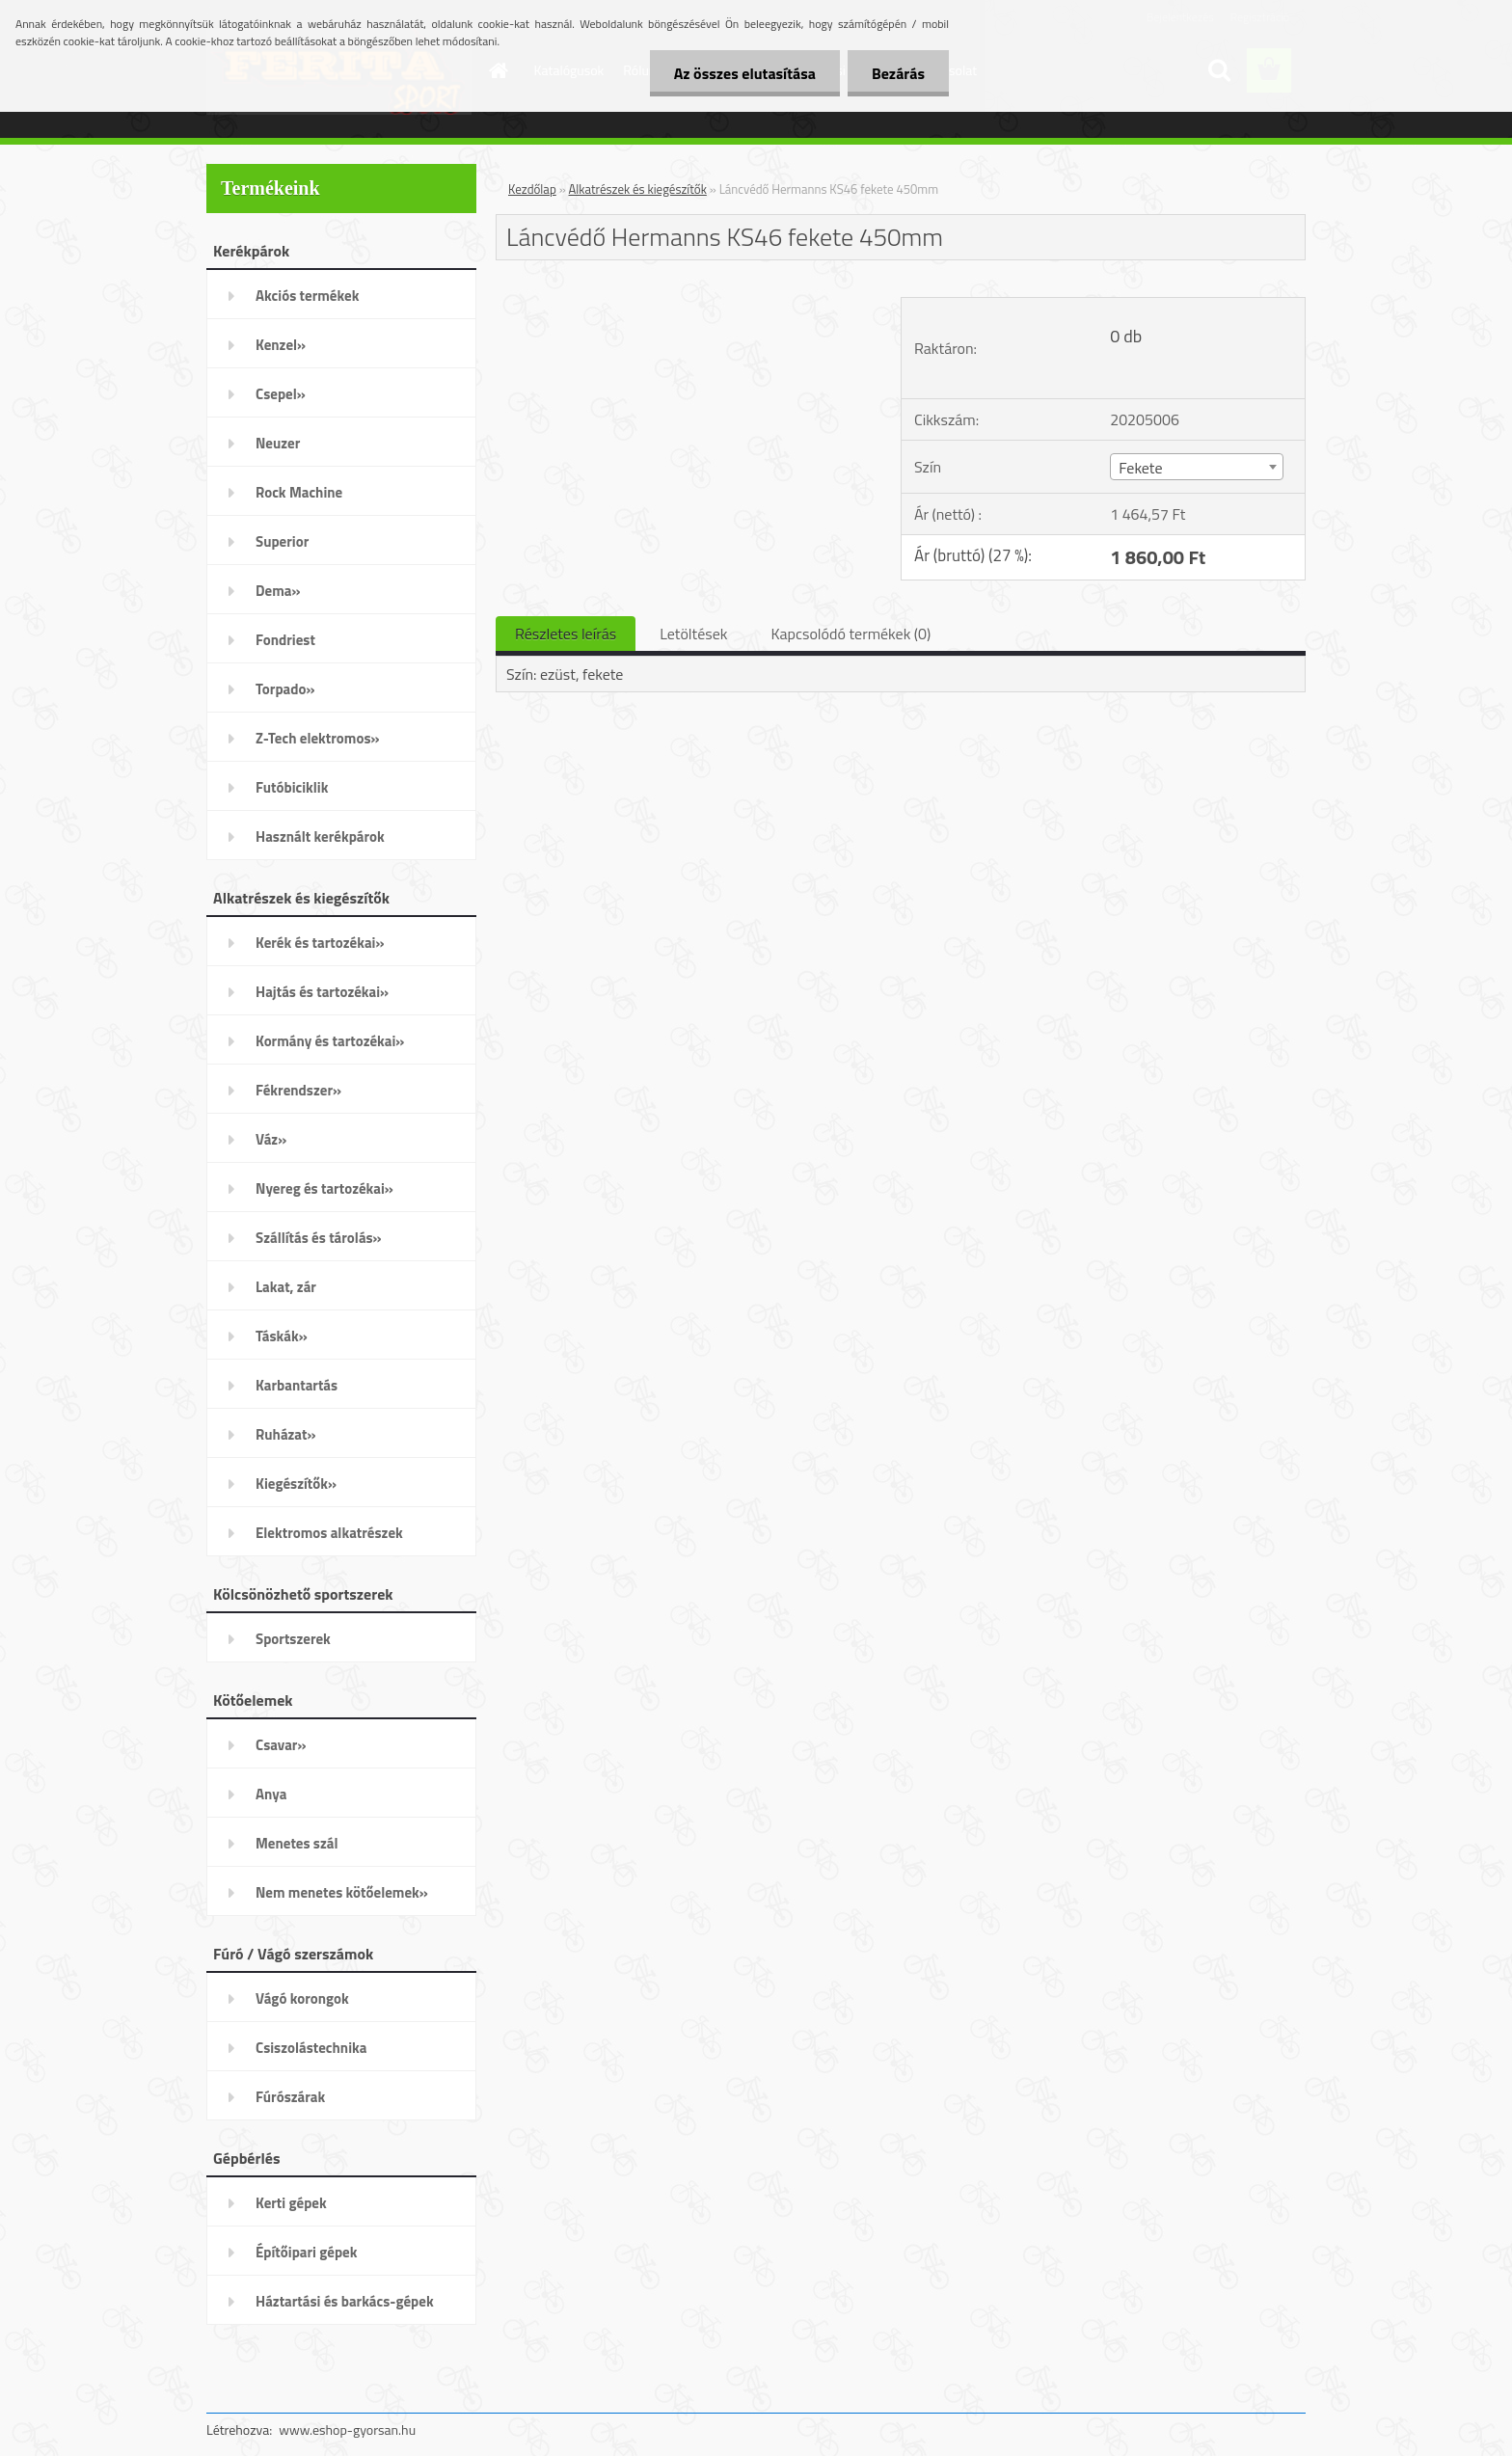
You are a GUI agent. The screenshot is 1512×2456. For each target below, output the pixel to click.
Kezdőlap (532, 189)
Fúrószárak (290, 2097)
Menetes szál (297, 1843)
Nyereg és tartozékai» (324, 1188)
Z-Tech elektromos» (318, 738)
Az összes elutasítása (745, 73)
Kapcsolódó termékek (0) (850, 633)
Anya (271, 1794)
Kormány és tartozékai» (330, 1041)
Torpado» (285, 689)
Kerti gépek (291, 2203)
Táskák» (282, 1336)
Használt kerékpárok (320, 836)
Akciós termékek (307, 295)
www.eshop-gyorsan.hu (347, 2429)
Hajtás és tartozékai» (322, 992)
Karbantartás (297, 1385)
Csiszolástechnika (311, 2048)
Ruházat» (286, 1434)
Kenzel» (281, 345)
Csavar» (281, 1745)
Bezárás (898, 73)
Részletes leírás (565, 633)
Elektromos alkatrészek (329, 1533)
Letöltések (693, 633)
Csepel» (281, 394)
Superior (282, 541)
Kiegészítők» (296, 1483)
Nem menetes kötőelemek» (342, 1892)
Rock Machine (299, 492)
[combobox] (1196, 466)
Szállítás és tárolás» (319, 1238)
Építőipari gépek (306, 2252)
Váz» (271, 1139)
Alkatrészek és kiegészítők (638, 189)
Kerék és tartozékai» (320, 942)
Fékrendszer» (298, 1090)
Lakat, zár (286, 1287)
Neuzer (278, 443)
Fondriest (285, 640)
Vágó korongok (302, 1998)
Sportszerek (293, 1639)
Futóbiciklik (292, 787)
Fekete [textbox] (1140, 467)
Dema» (278, 591)
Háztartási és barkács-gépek (345, 2301)
